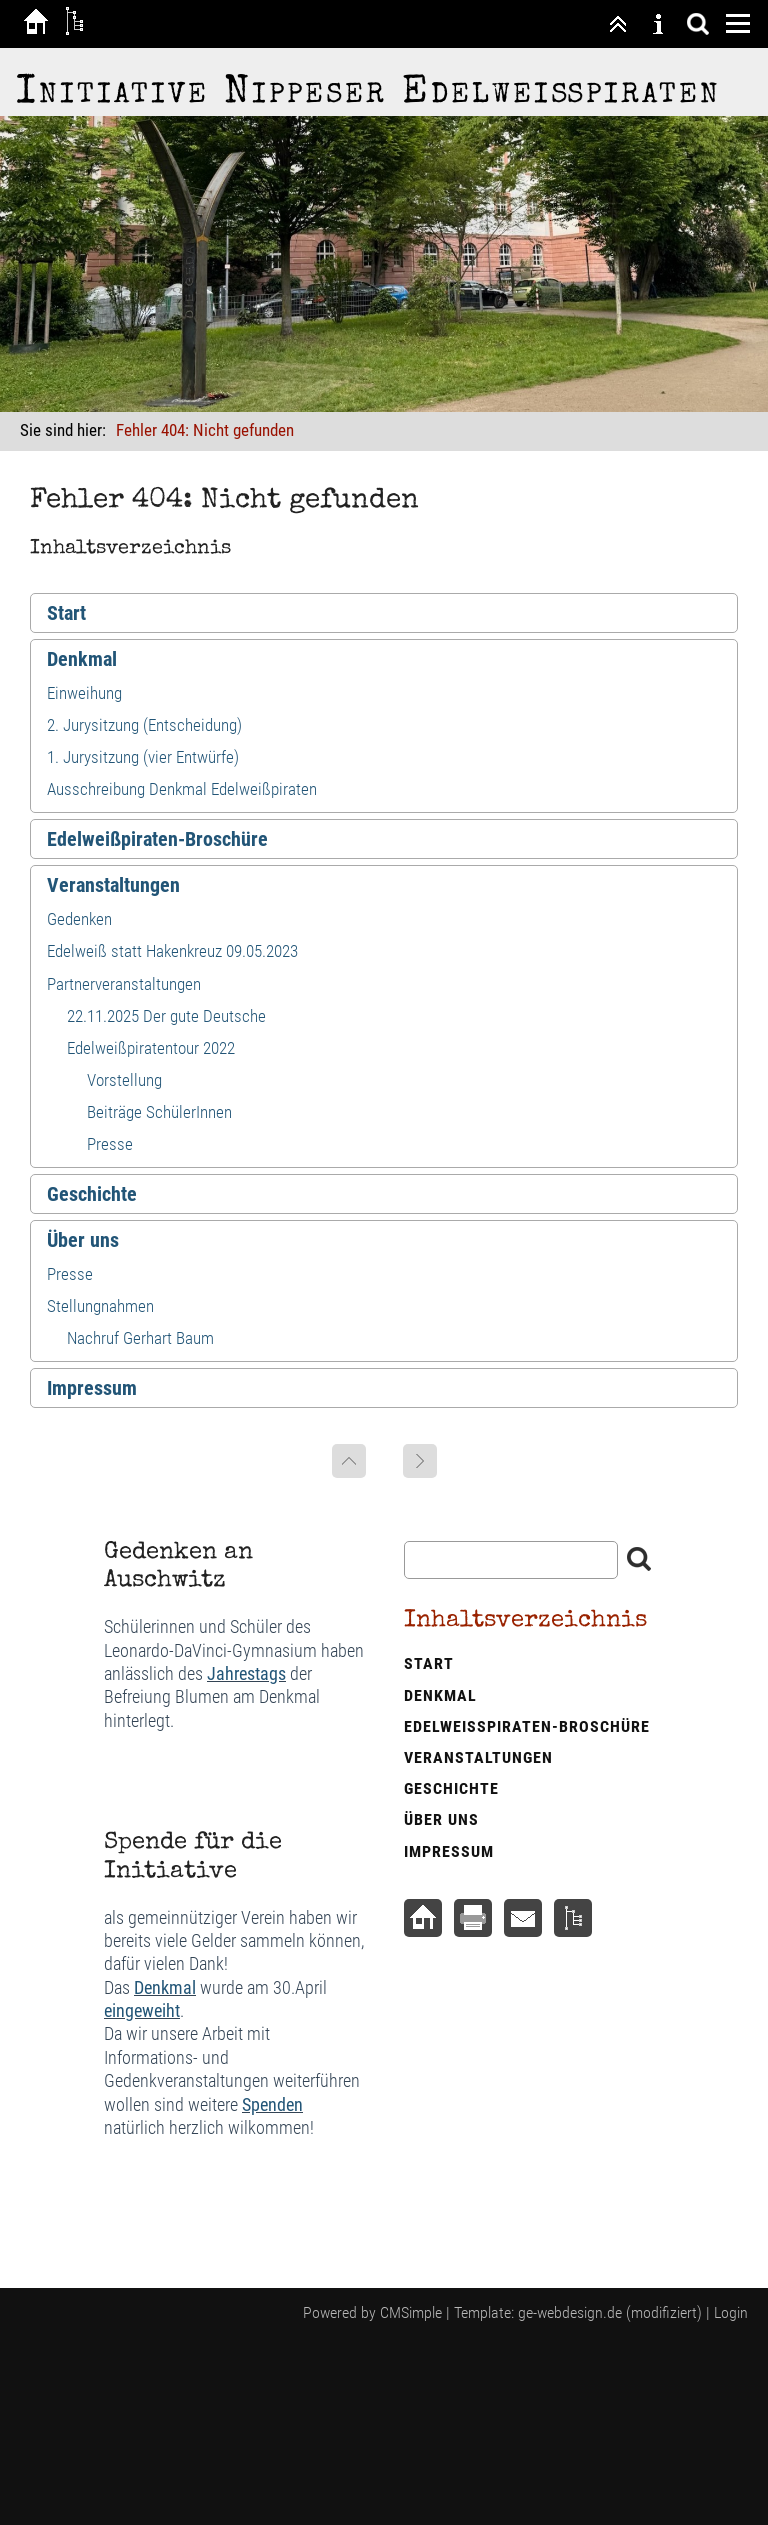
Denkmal (82, 659)
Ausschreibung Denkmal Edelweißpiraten (182, 789)
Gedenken (79, 919)
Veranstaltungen (113, 885)
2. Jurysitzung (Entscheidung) (144, 725)
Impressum (92, 1388)
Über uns (83, 1240)
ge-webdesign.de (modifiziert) (610, 2312)
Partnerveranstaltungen (124, 984)
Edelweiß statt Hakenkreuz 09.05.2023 (172, 951)
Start (66, 613)
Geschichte (92, 1194)
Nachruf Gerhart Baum (140, 1338)
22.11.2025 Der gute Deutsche (166, 1016)
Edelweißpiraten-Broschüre (157, 839)
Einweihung (84, 693)
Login (731, 2312)
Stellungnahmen (100, 1306)
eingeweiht (142, 2010)
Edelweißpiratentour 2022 (151, 1048)
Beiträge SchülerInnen (159, 1112)
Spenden (272, 2104)
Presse (110, 1144)
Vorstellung (124, 1080)
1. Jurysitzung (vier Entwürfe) (143, 757)
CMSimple (411, 2312)
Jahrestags (246, 1673)
